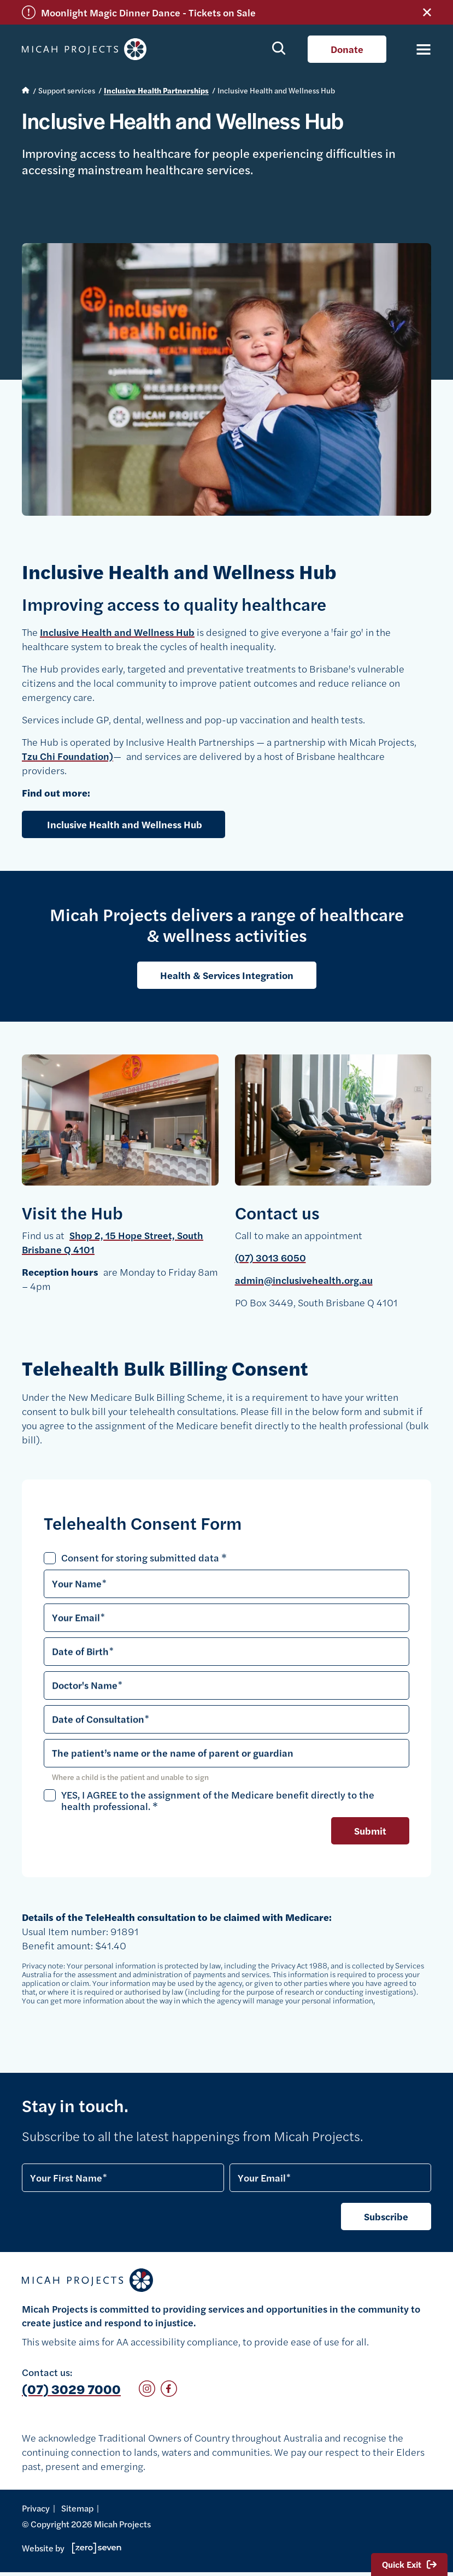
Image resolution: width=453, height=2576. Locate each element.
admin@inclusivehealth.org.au (304, 1280)
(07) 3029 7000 (71, 2388)
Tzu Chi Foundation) (67, 756)
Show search (279, 48)
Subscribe (386, 2216)
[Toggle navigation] (417, 49)
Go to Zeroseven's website (96, 2548)
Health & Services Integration (226, 975)
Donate (347, 49)
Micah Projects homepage (87, 49)
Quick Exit (409, 2564)
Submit (370, 1830)
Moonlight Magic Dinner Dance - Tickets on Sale (148, 12)
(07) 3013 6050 (270, 1257)
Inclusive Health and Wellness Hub (117, 632)
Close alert (427, 12)
